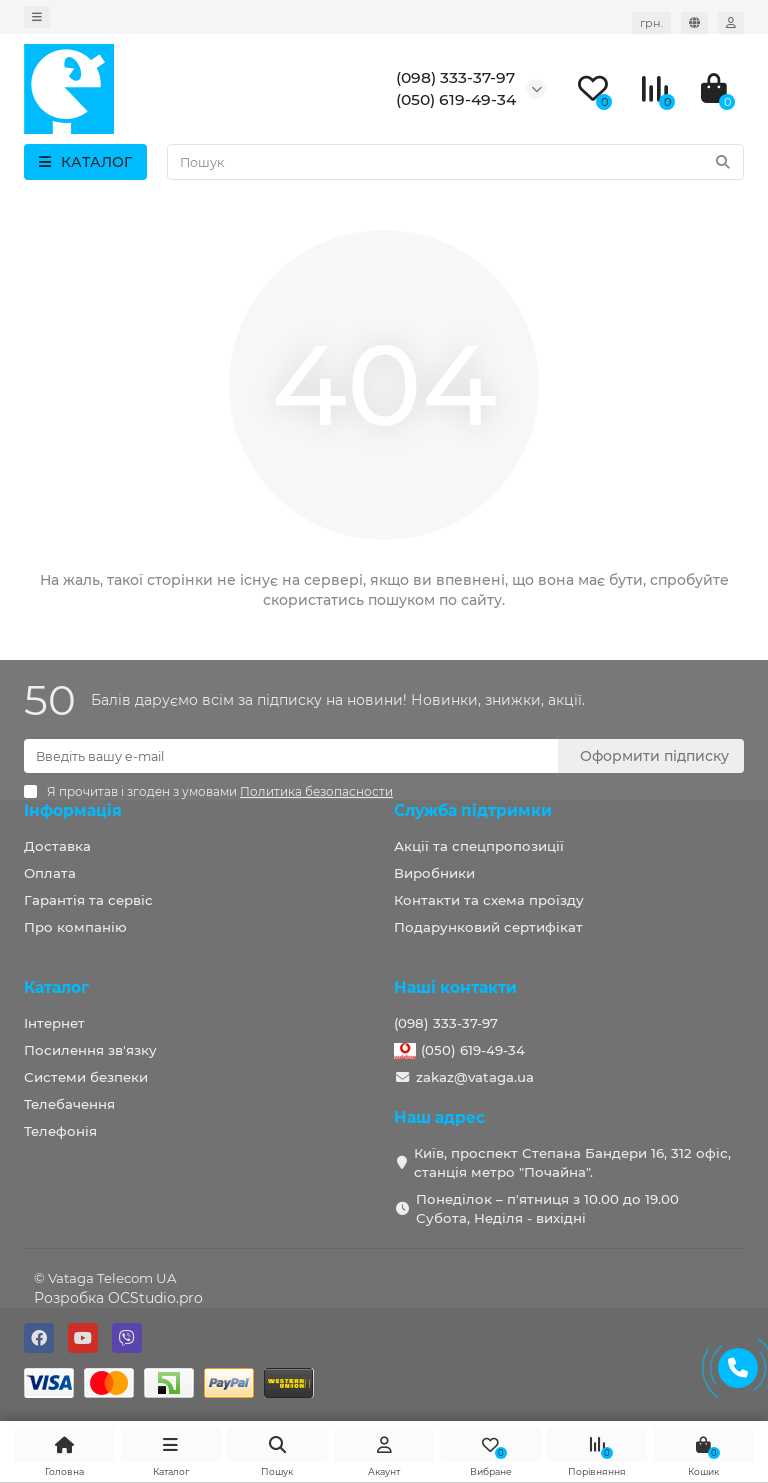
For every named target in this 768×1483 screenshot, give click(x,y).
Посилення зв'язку (90, 1050)
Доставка (57, 846)
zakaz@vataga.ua (475, 1077)
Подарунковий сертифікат (488, 927)
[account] (731, 23)
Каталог (56, 987)
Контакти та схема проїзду (489, 900)
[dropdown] (37, 17)
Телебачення (69, 1104)
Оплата (50, 873)
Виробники (434, 873)
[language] (694, 23)
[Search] (455, 162)
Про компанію (75, 927)
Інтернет (54, 1023)
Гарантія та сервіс (88, 900)
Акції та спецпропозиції (479, 846)
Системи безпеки (86, 1077)
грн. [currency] (651, 23)
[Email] (291, 756)
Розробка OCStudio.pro (118, 1298)
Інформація (73, 810)
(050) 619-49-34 (473, 1050)
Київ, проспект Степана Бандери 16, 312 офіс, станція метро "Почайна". (572, 1162)
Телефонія (60, 1131)
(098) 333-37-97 (446, 1023)
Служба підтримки (473, 810)
